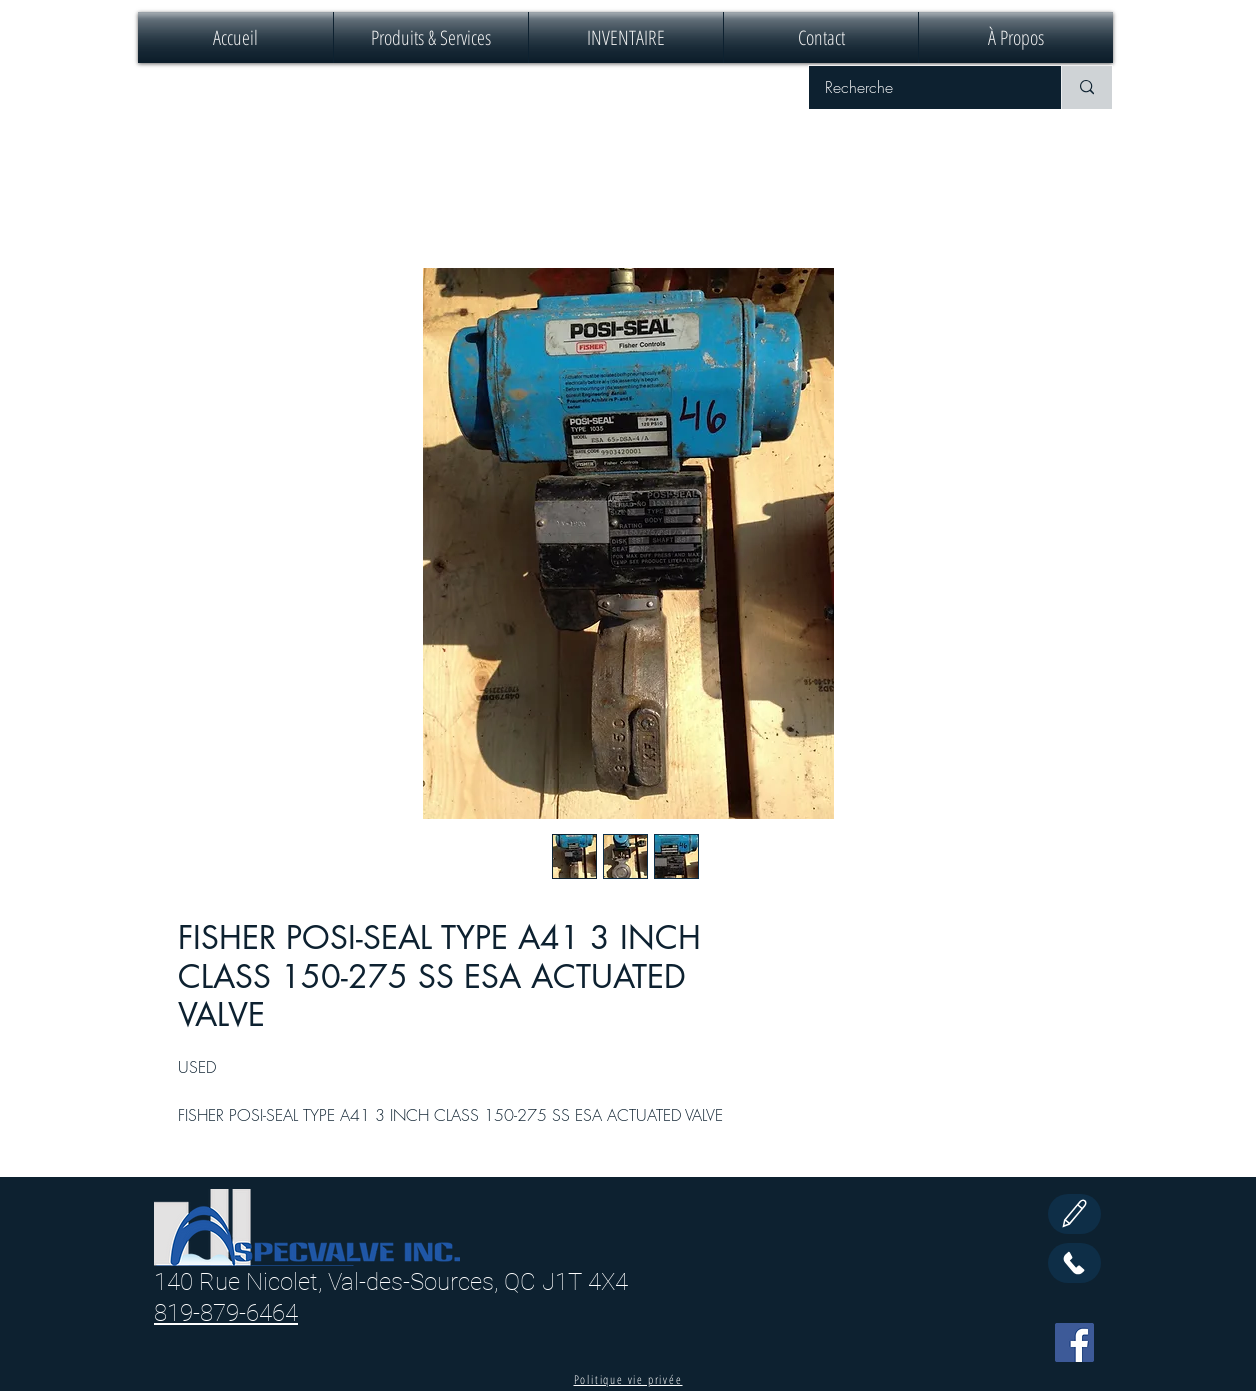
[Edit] (1074, 1214)
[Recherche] (922, 87)
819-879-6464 (226, 1313)
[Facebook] (1074, 1342)
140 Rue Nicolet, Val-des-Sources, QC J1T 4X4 (391, 1282)
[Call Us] (1074, 1263)
